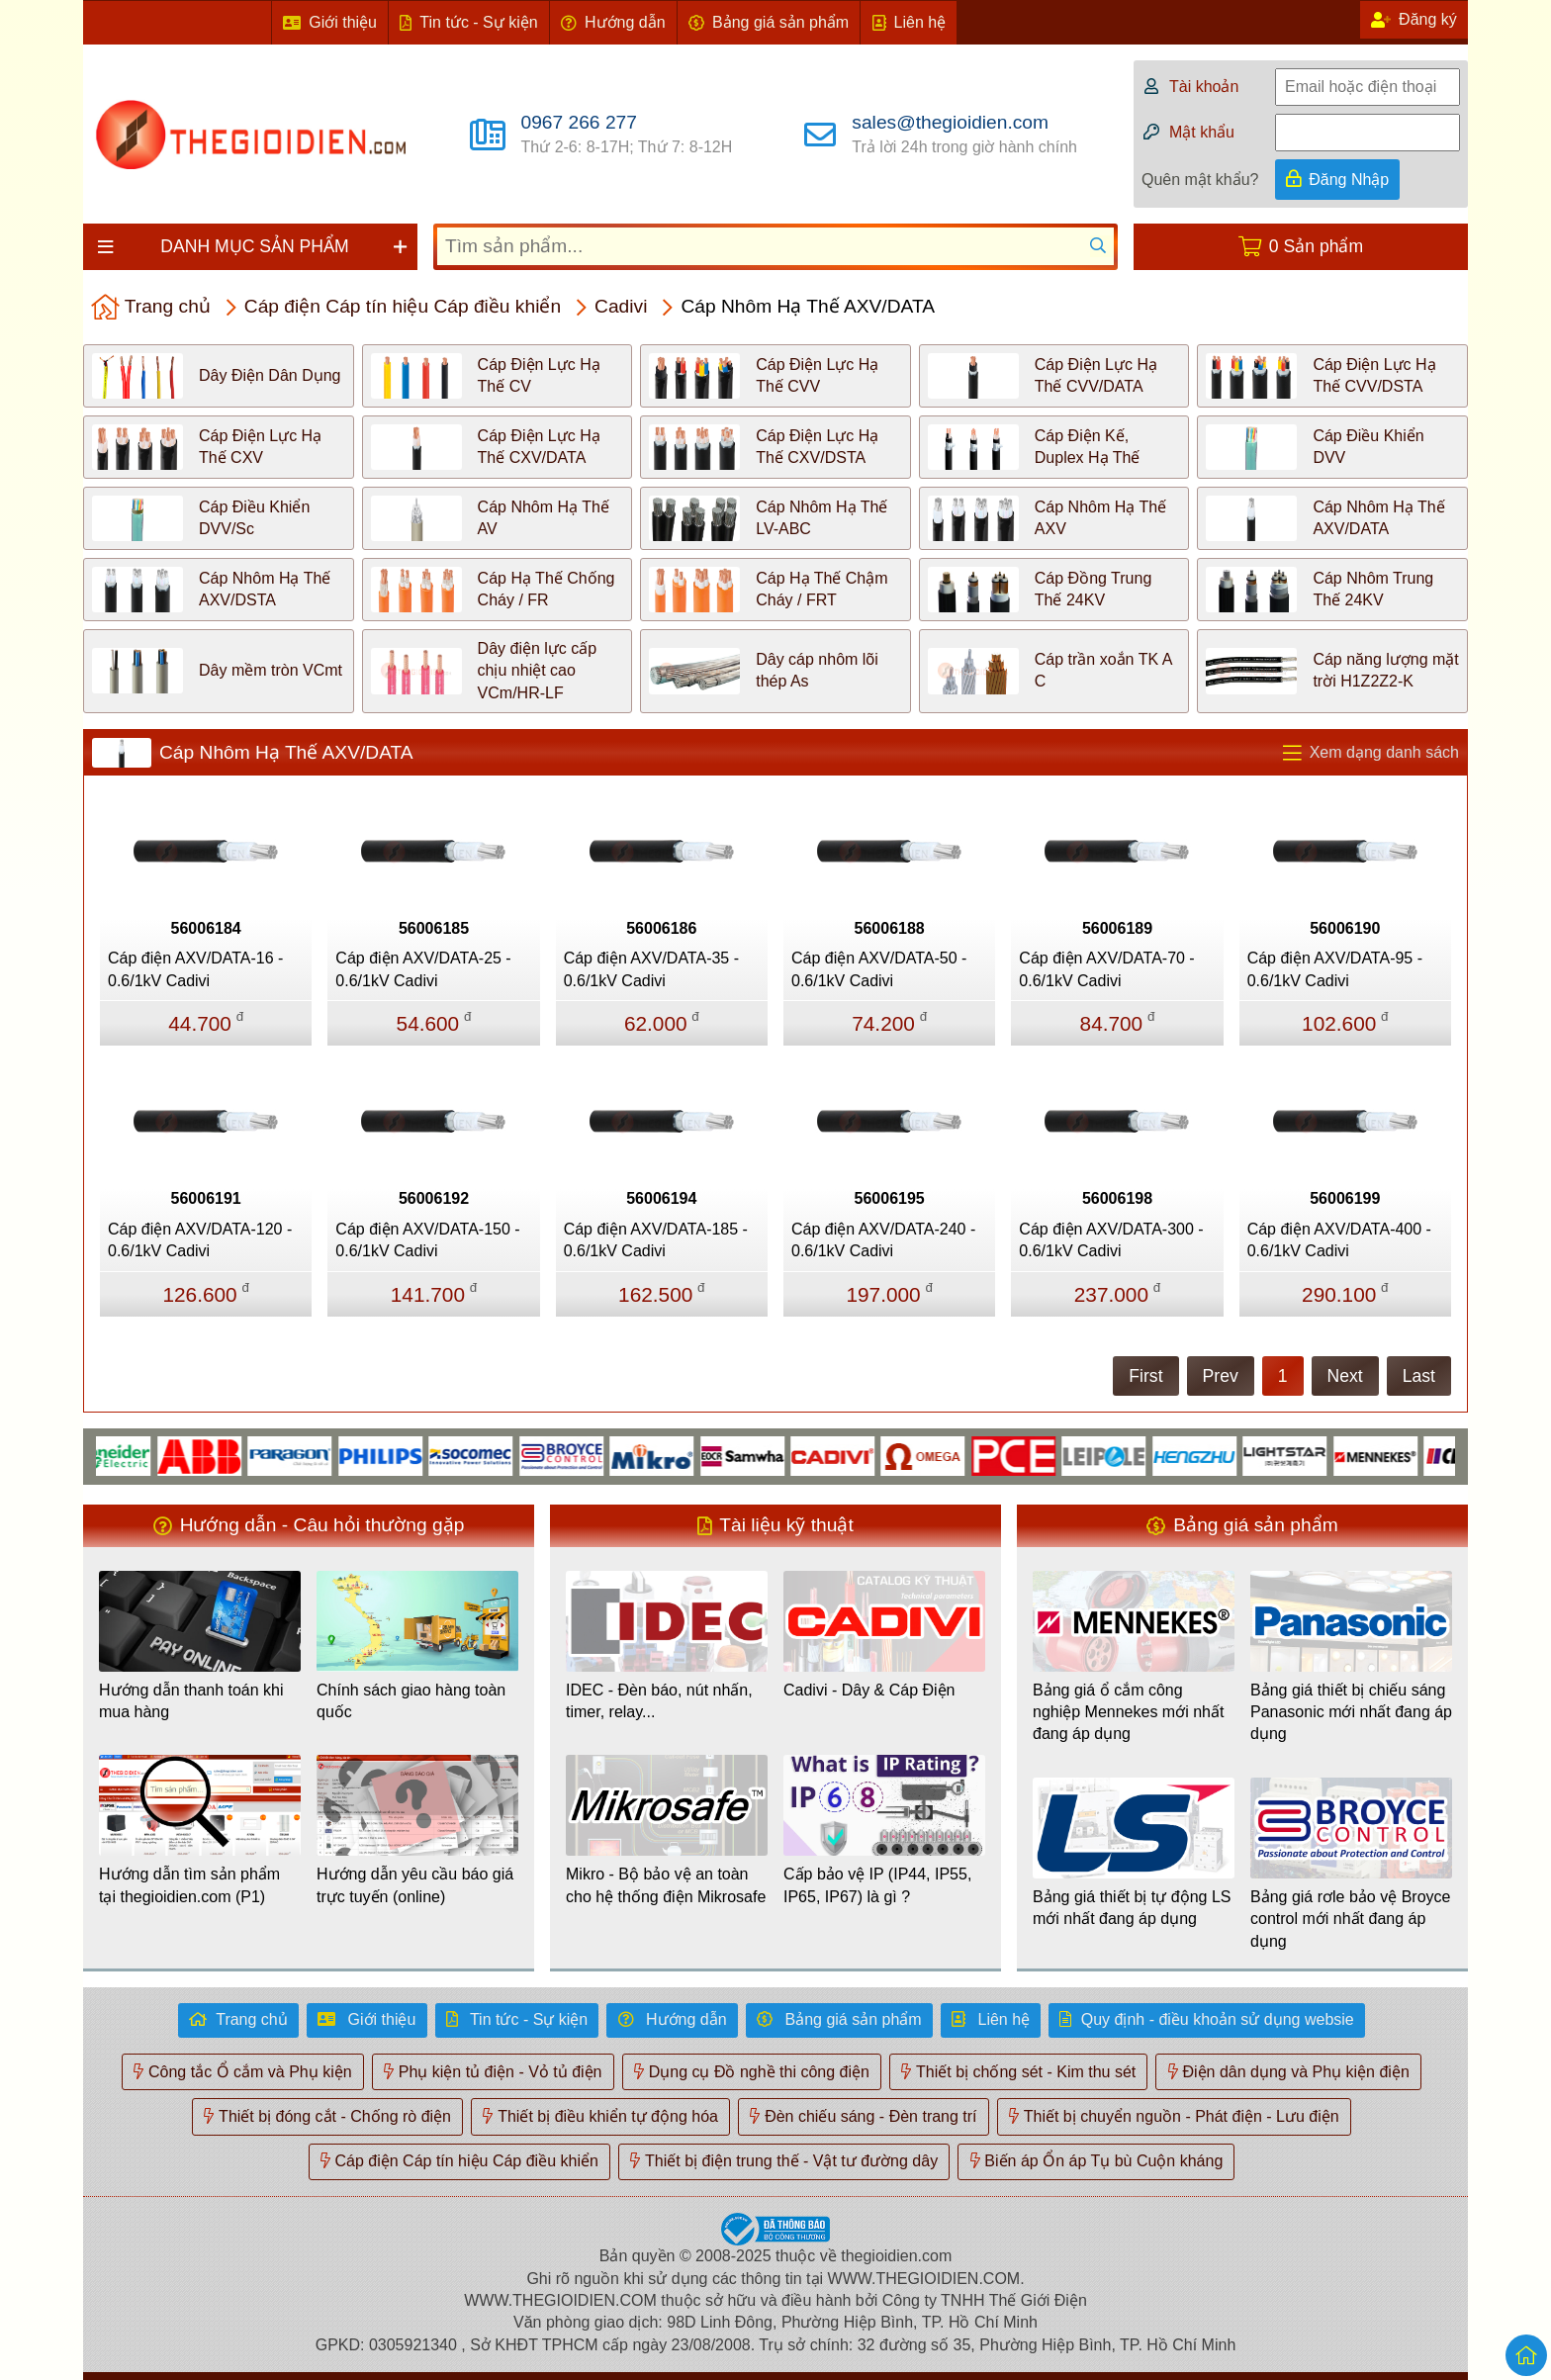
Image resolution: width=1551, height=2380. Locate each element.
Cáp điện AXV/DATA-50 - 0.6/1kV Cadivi (878, 969)
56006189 (1117, 928)
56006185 (434, 928)
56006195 (890, 1198)
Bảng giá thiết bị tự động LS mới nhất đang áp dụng (1132, 1907)
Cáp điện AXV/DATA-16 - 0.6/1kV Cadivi (195, 969)
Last (1419, 1376)
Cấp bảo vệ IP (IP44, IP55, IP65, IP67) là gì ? (877, 1885)
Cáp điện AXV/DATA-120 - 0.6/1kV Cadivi (200, 1240)
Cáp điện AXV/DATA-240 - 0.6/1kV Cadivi (883, 1240)
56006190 (1345, 928)
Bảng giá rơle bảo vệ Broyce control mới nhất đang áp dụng (1350, 1919)
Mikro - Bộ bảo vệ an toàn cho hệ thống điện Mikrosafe (666, 1885)
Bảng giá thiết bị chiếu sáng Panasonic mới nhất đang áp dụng (1351, 1712)
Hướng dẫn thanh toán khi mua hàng (191, 1701)
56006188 (890, 928)
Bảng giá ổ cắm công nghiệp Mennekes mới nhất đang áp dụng (1128, 1712)
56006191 (206, 1198)
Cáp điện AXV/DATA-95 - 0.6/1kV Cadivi (1334, 969)
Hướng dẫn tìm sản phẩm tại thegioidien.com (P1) (189, 1885)
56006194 (661, 1198)
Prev (1220, 1376)
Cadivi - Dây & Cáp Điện (869, 1690)
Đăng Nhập (1349, 179)
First (1145, 1376)
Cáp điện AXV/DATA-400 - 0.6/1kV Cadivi (1339, 1240)
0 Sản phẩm (1316, 246)
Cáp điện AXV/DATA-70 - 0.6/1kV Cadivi (1106, 969)
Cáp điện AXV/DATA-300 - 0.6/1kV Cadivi (1111, 1240)
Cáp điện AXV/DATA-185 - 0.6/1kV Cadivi (656, 1240)
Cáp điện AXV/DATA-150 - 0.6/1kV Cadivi (427, 1240)
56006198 (1117, 1198)
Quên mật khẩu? (1200, 179)
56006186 (661, 928)
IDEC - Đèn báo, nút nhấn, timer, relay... (659, 1701)
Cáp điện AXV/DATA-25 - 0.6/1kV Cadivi (422, 969)
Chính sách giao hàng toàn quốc (411, 1701)
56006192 (434, 1198)
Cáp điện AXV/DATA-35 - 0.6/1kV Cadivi (651, 969)
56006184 (206, 928)
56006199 (1345, 1198)
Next (1345, 1376)
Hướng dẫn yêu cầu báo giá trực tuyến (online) (415, 1885)
